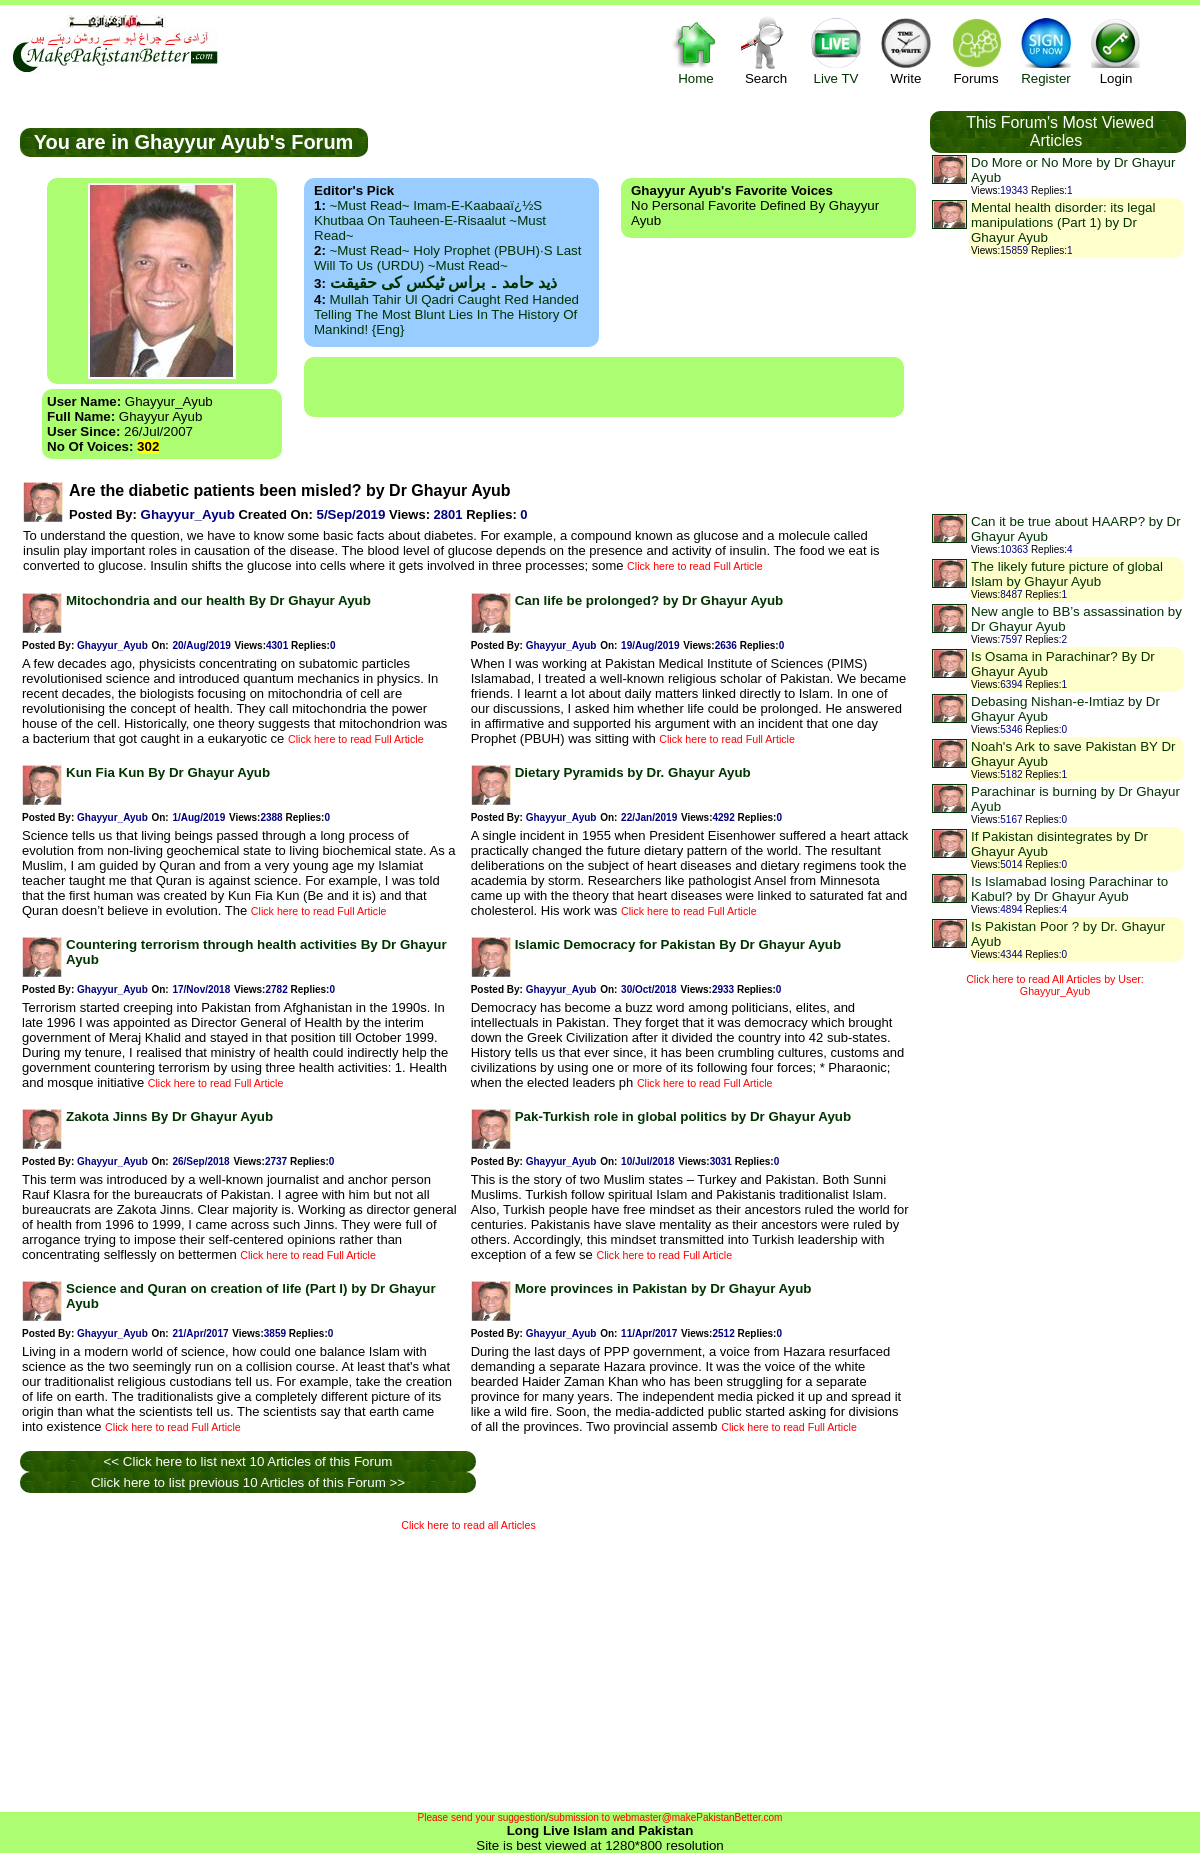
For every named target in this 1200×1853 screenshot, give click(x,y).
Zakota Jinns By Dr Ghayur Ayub (169, 1116)
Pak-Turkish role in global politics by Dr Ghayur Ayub (683, 1116)
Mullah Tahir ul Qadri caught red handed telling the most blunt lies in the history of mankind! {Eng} (446, 314)
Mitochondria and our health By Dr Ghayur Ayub (218, 600)
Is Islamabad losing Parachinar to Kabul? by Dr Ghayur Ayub (1069, 889)
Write (906, 50)
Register (1046, 50)
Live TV (836, 50)
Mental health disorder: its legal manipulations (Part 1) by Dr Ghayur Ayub (1063, 222)
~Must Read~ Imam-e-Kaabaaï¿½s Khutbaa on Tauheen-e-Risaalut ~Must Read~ (430, 220)
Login (1116, 50)
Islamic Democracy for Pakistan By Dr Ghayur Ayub (678, 944)
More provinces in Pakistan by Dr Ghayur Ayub (663, 1288)
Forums (976, 50)
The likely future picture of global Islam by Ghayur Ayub (1067, 574)
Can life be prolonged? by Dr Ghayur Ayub (649, 600)
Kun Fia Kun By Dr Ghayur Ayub (168, 772)
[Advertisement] (604, 387)
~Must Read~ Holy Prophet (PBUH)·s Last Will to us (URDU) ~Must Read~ (447, 258)
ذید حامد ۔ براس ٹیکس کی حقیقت (443, 282)
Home (696, 50)
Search (766, 50)
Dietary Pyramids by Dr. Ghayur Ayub (633, 772)
